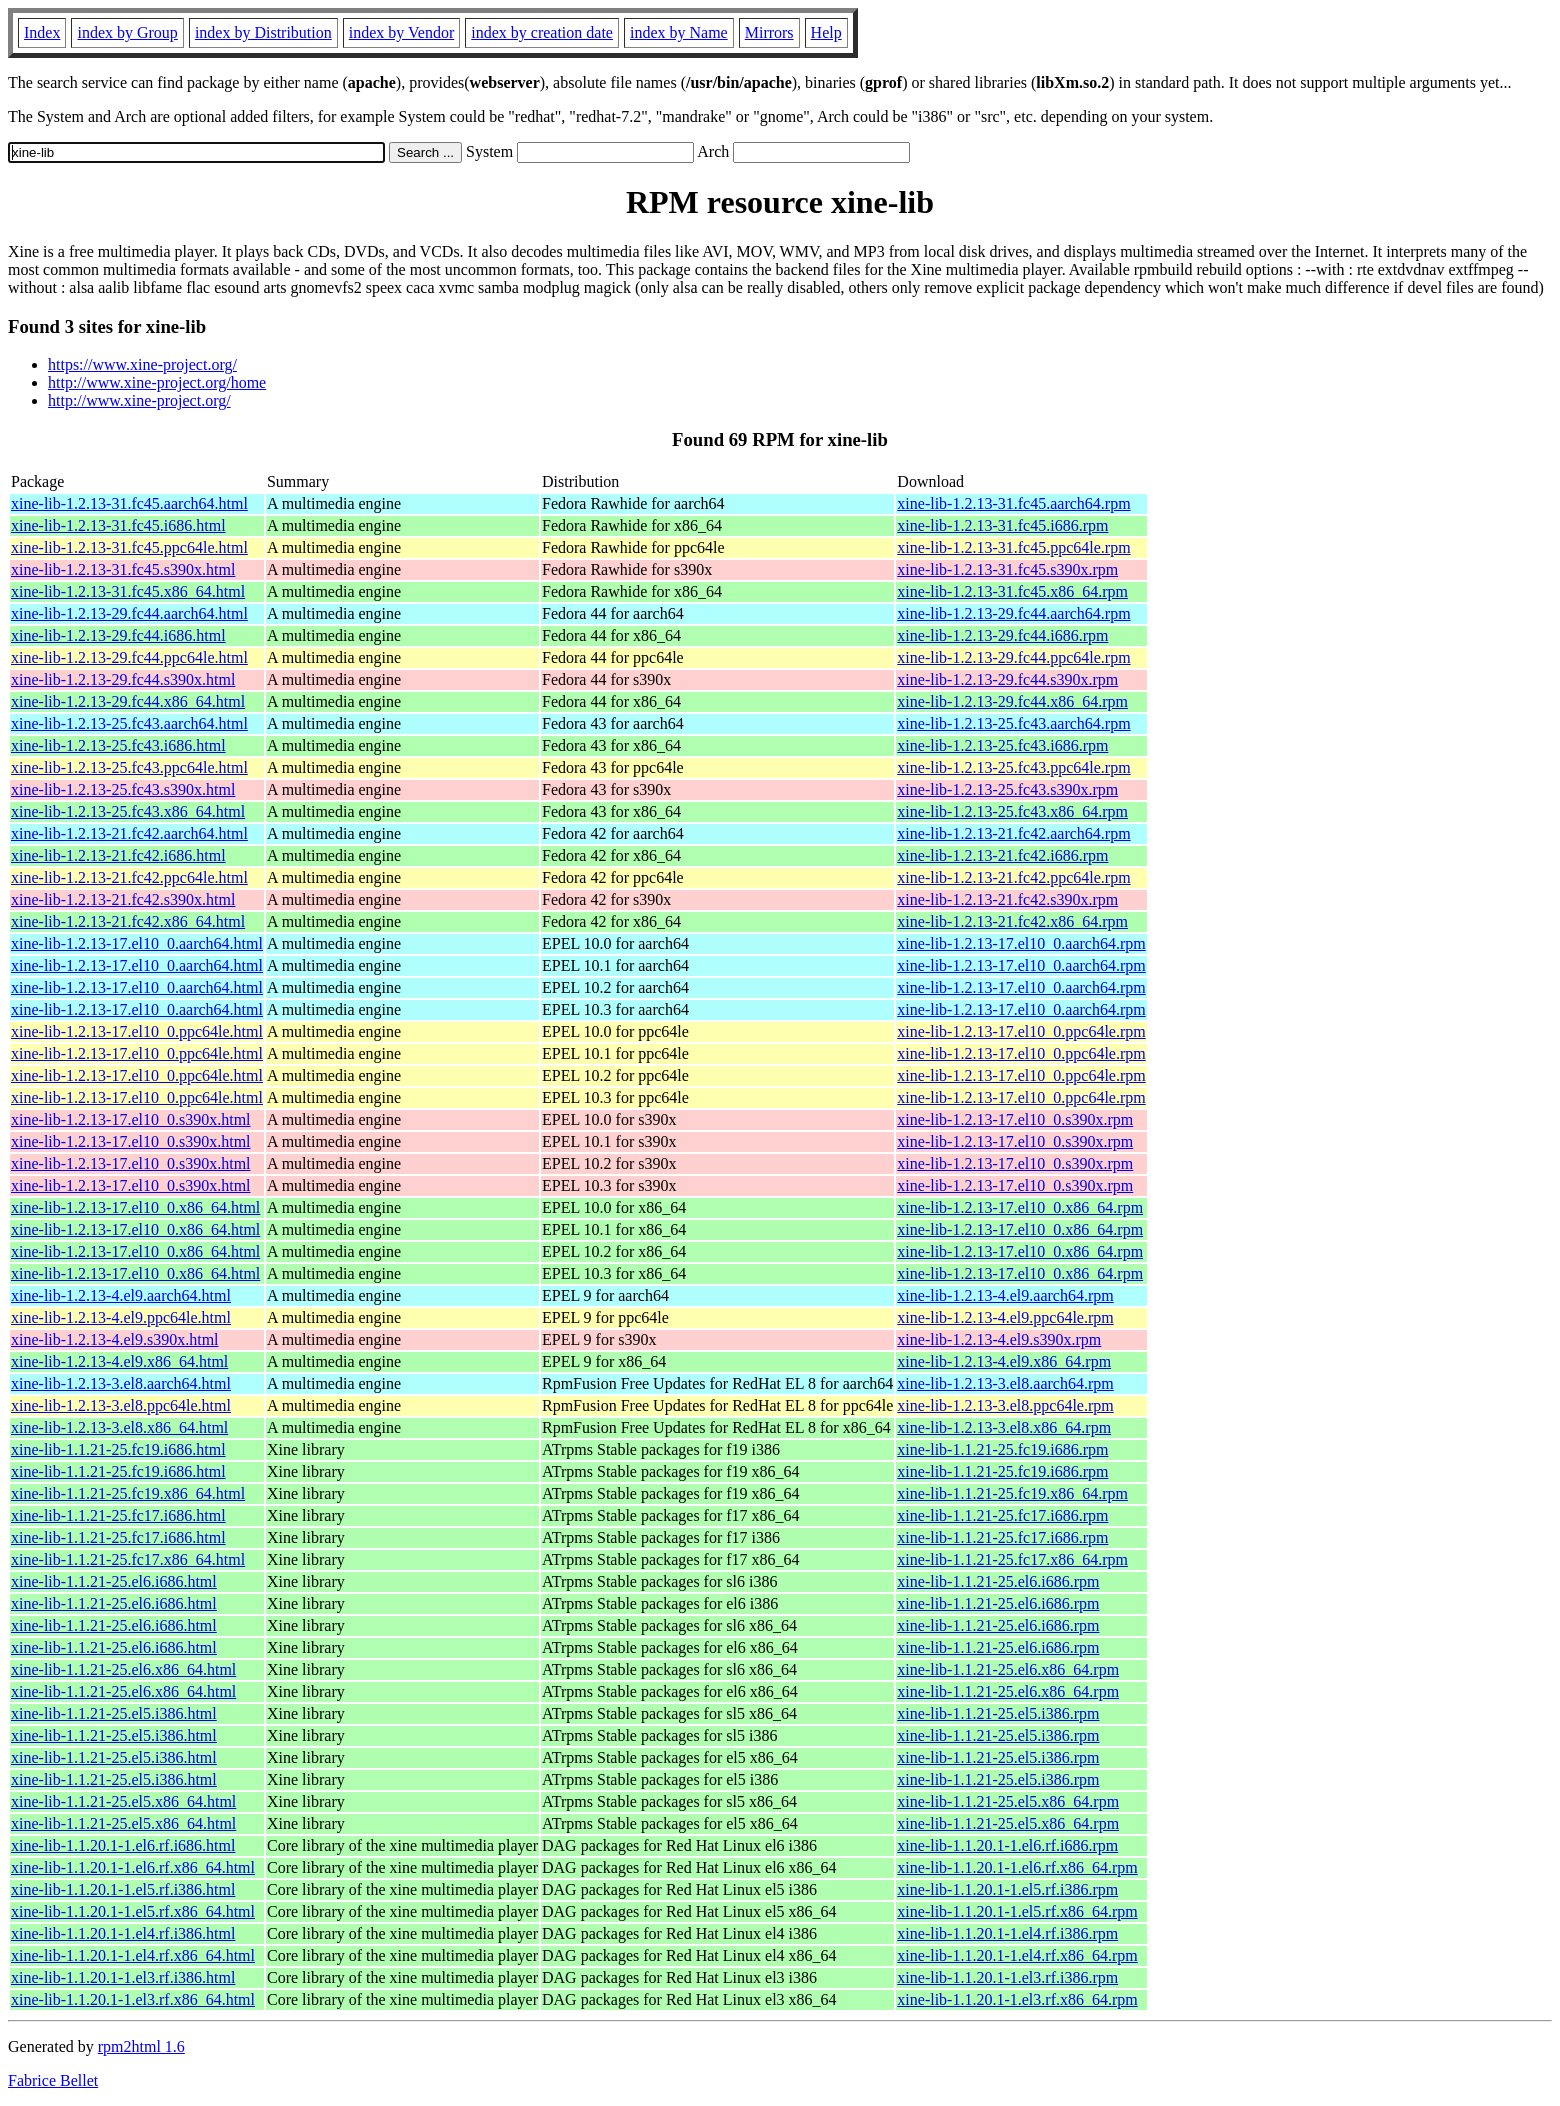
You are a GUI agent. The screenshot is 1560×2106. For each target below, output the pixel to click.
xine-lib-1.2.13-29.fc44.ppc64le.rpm (1013, 657)
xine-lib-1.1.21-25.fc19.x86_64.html (128, 1493)
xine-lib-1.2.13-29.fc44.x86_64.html (128, 701)
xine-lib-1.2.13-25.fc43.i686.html (118, 745)
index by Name (679, 32)
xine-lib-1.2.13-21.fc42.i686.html (118, 855)
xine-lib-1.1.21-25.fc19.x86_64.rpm (1012, 1493)
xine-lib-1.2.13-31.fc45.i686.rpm (1002, 525)
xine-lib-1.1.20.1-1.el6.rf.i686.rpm (1007, 1845)
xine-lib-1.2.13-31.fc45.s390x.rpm (1007, 569)
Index (42, 32)
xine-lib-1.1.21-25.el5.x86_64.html (123, 1801)
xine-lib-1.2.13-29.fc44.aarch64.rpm (1013, 613)
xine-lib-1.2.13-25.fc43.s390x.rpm (1007, 789)
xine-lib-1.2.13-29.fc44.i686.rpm (1002, 635)
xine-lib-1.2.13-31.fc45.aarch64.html (129, 503)
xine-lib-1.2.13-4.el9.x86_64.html (119, 1361)
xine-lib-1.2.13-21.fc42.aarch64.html (129, 833)
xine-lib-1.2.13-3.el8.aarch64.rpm (1005, 1383)
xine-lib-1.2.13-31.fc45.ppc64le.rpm (1013, 547)
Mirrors (769, 32)
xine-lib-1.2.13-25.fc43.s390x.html (123, 789)
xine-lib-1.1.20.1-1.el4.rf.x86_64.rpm (1017, 1955)
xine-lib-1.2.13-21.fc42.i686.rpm (1002, 855)
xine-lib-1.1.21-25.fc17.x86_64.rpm (1012, 1559)
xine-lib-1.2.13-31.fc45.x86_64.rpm (1012, 591)
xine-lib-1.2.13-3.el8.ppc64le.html (121, 1405)
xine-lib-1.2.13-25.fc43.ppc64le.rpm (1013, 767)
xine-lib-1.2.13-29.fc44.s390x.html (123, 679)
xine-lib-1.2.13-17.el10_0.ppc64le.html (137, 1031)
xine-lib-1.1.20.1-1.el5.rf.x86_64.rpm (1017, 1911)
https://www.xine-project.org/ (142, 364)
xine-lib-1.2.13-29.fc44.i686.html (118, 635)
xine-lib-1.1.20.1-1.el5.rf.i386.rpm (1007, 1889)
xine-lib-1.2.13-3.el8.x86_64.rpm (1004, 1427)
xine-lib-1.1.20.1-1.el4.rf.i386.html (123, 1933)
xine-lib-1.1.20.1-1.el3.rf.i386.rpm (1007, 1977)
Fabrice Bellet (53, 2080)
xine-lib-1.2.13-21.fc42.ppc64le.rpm (1013, 877)
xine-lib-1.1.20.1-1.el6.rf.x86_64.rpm (1017, 1867)
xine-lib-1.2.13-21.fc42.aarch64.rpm (1013, 833)
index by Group (127, 32)
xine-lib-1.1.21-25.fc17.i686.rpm (1002, 1515)
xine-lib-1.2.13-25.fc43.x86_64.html (128, 811)
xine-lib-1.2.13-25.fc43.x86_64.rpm (1012, 811)
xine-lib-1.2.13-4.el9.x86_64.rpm (1004, 1361)
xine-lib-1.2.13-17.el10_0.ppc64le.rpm (1021, 1031)
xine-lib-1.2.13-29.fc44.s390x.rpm (1007, 679)
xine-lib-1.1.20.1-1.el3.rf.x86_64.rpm (1017, 1999)
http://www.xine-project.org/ (139, 400)
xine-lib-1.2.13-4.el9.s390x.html (115, 1339)
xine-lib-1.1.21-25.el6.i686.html (114, 1581)
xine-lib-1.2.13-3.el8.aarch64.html (121, 1383)
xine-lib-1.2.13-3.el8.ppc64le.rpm (1005, 1405)
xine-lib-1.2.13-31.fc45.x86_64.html (128, 591)
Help (826, 32)
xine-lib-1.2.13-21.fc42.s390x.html (123, 899)
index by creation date (542, 32)
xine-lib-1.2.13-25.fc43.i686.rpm (1002, 745)
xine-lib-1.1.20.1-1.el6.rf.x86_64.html (133, 1867)
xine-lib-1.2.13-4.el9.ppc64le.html (121, 1317)
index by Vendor (401, 32)
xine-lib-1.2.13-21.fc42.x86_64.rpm (1012, 921)
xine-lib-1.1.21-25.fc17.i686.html (118, 1515)
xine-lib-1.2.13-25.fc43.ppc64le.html (129, 767)
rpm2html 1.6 (141, 2046)
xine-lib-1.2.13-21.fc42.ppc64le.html (129, 877)
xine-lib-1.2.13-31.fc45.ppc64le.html (129, 547)
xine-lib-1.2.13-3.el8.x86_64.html (119, 1427)
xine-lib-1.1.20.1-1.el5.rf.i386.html (123, 1889)
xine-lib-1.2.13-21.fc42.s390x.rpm (1007, 899)
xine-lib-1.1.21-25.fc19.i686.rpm (1002, 1449)
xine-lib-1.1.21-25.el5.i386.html (114, 1713)
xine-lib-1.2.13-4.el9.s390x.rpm (999, 1339)
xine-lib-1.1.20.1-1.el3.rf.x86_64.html (133, 1999)
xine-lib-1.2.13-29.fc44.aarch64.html (129, 613)
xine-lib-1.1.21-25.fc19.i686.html (118, 1449)
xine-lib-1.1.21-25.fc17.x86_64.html (128, 1559)
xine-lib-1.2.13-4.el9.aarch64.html (121, 1295)
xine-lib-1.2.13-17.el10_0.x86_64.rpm (1020, 1207)
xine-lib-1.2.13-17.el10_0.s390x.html (131, 1119)
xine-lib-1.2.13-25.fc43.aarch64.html (129, 723)
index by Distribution (263, 32)
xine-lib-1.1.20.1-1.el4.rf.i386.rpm (1007, 1933)
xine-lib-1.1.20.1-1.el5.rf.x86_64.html (133, 1911)
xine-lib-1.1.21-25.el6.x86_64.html (123, 1669)
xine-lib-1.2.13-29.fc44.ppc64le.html (129, 657)
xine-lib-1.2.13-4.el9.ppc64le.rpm (1005, 1317)
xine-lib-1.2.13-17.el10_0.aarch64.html (137, 943)
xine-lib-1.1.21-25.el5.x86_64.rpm (1008, 1801)
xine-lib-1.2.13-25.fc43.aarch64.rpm (1013, 723)
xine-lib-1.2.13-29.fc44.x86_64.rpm (1012, 701)
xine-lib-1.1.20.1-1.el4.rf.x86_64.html (133, 1955)
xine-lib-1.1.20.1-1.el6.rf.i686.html (123, 1845)
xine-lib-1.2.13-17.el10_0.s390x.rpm (1015, 1119)
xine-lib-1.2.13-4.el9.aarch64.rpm (1005, 1295)
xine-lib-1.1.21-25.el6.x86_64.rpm (1008, 1669)
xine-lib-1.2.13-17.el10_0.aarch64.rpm (1021, 943)
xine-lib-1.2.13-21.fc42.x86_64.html (128, 921)
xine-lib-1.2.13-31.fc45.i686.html (118, 525)
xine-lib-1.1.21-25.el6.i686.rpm (998, 1581)
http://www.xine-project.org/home (157, 382)
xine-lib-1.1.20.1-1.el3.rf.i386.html (123, 1977)
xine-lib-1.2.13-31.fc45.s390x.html (123, 569)
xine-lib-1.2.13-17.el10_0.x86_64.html (135, 1207)
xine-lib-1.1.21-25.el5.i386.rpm (998, 1713)
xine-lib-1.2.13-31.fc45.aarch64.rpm (1013, 503)
